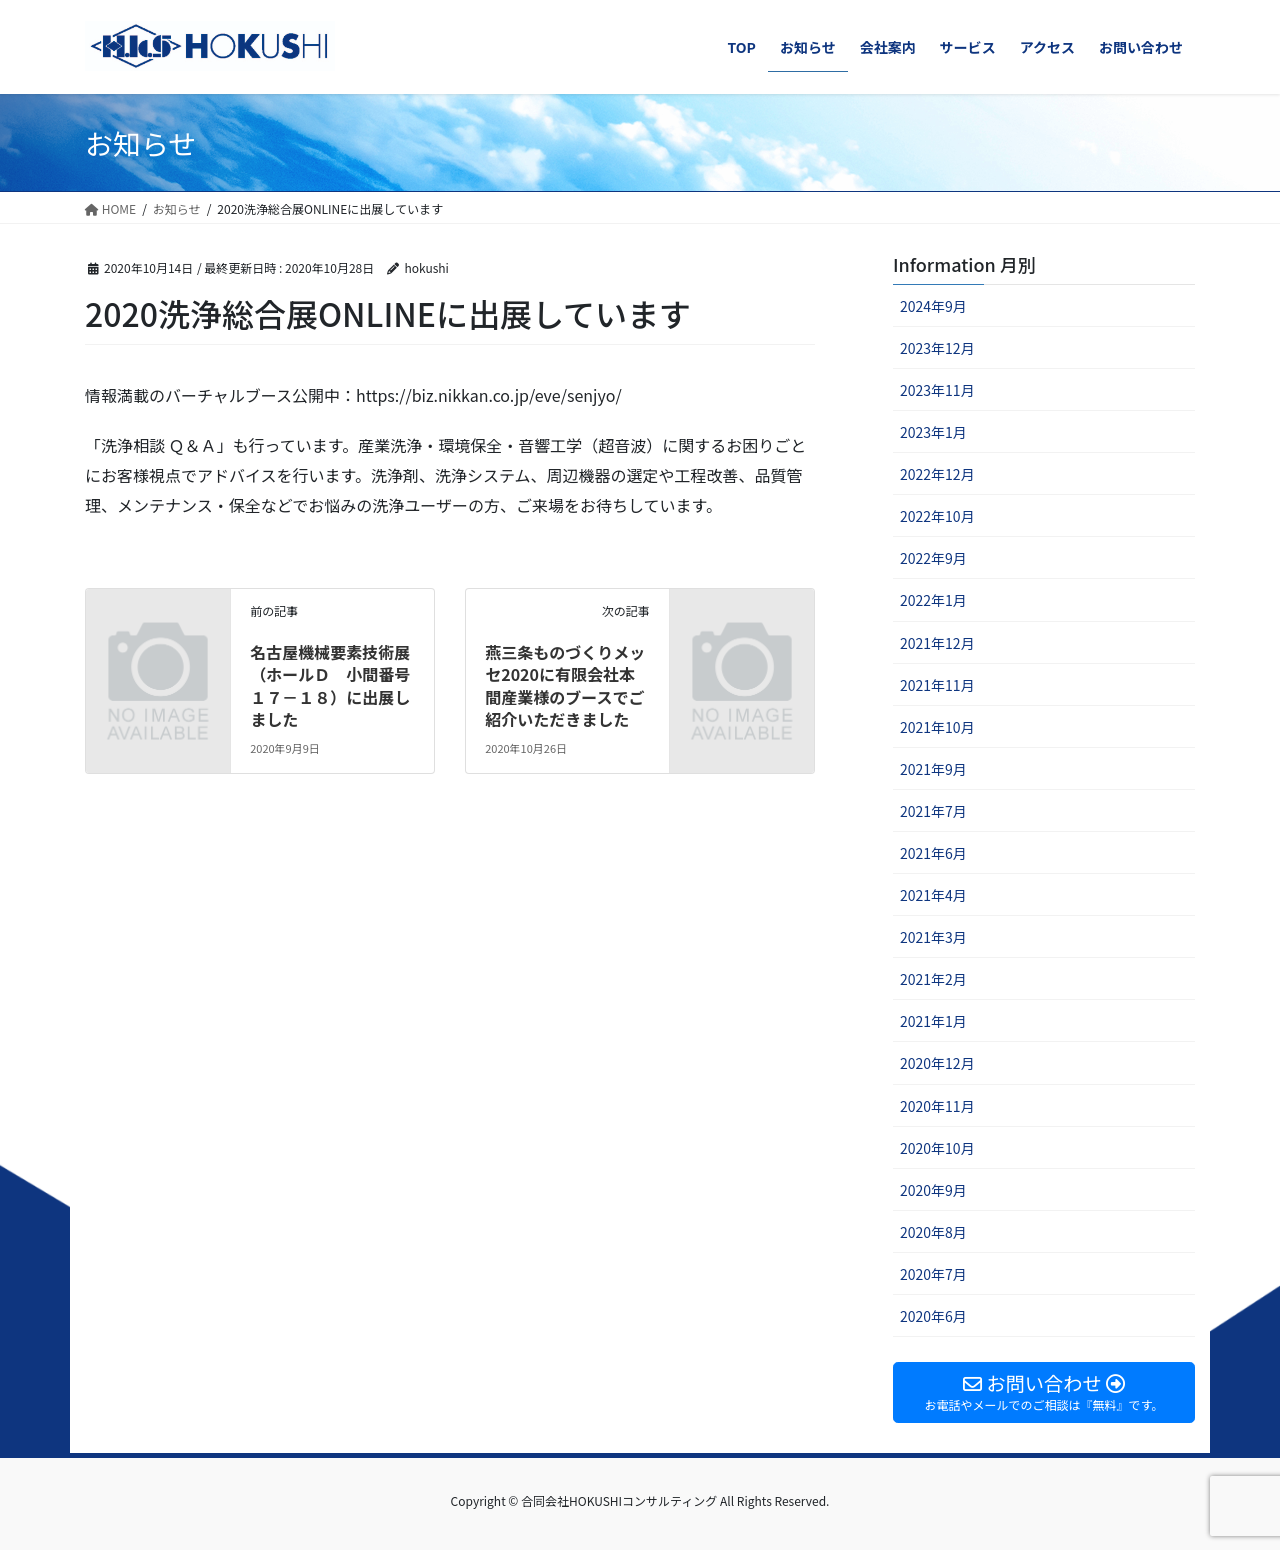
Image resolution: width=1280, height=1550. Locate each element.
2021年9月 (933, 769)
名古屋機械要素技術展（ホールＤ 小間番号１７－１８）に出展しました (330, 685)
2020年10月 (937, 1148)
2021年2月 (933, 979)
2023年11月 (937, 390)
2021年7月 (933, 811)
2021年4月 (933, 895)
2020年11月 (937, 1106)
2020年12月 (937, 1063)
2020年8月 (933, 1232)
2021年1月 (933, 1021)
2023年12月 (937, 348)
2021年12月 (937, 643)
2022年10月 (937, 516)
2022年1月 (933, 600)
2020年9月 (933, 1190)
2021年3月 (933, 937)
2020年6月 (933, 1316)
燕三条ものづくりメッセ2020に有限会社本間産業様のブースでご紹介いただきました (565, 685)
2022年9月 (933, 558)
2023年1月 (933, 432)
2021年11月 (937, 685)
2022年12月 (937, 474)
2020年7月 (933, 1274)
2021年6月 (933, 853)
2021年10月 (937, 727)
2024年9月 (933, 306)
